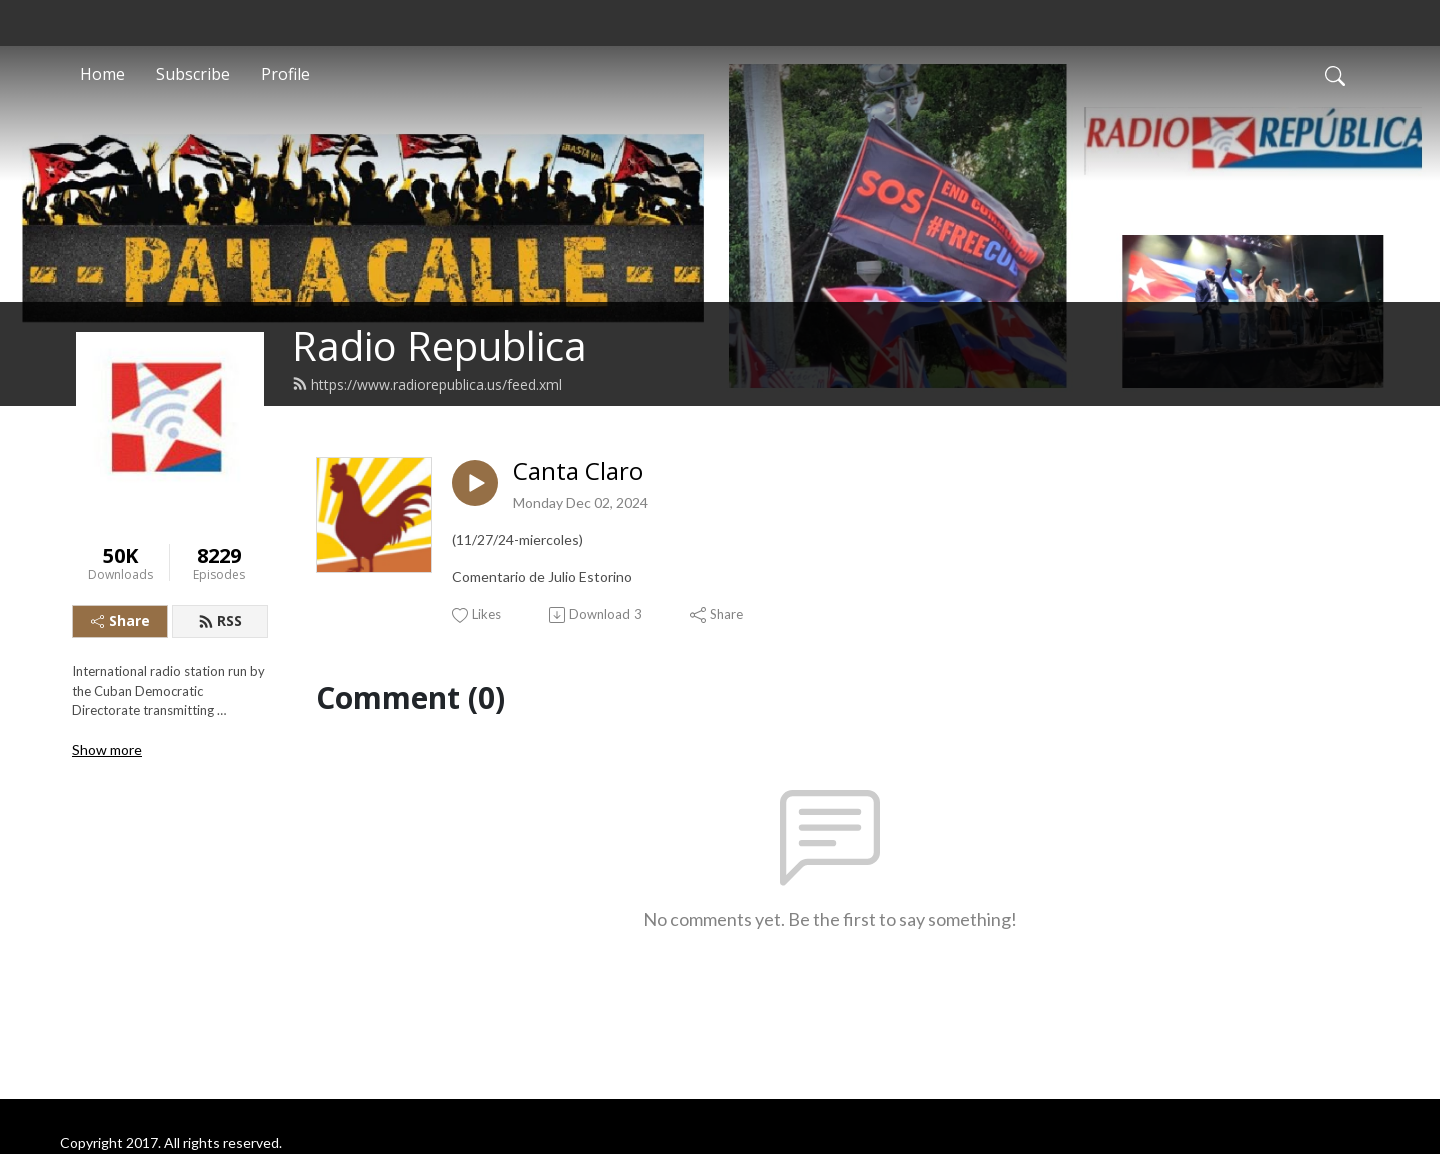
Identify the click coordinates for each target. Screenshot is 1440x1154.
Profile (285, 74)
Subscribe (193, 74)
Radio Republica (439, 345)
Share (120, 620)
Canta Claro (578, 471)
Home (102, 74)
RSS (220, 620)
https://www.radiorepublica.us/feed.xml (427, 384)
